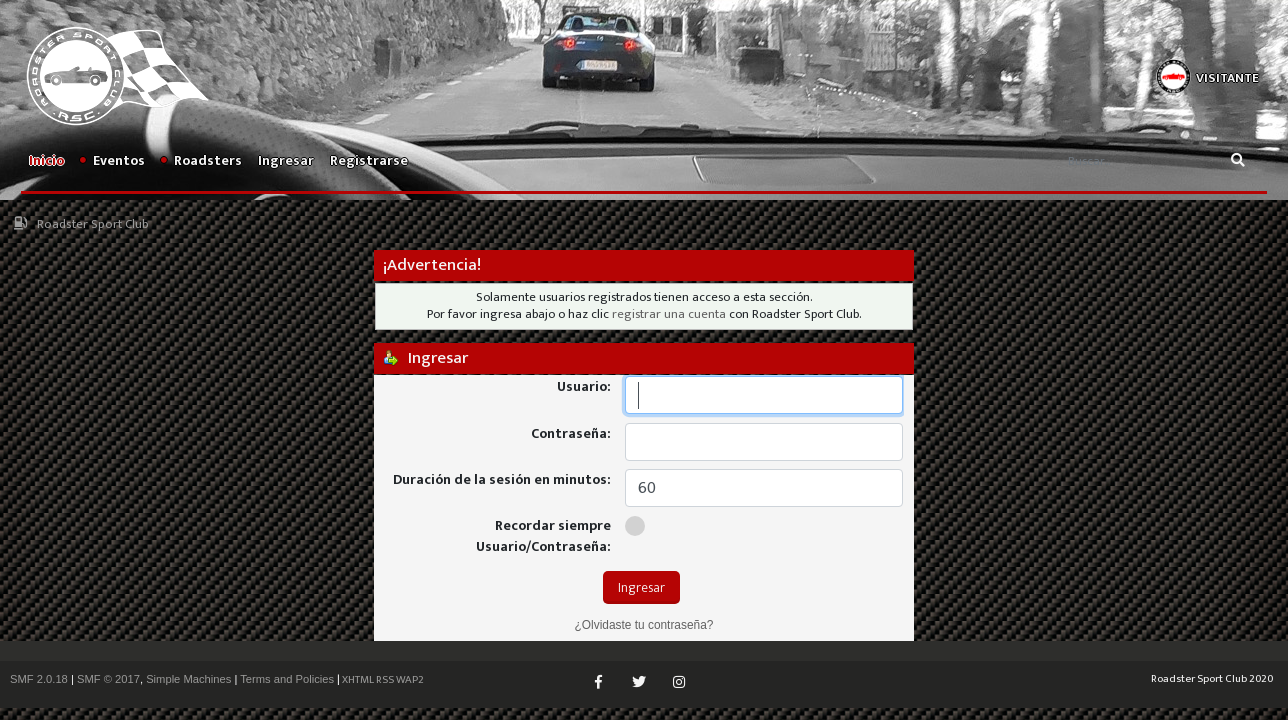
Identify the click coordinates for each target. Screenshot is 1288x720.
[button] (1207, 75)
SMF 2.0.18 (39, 679)
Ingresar (286, 160)
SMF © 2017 (108, 679)
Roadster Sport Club (93, 225)
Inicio (46, 160)
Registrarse (369, 160)
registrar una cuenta (669, 314)
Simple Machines (188, 679)
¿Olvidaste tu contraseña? (644, 625)
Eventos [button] (112, 160)
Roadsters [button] (201, 160)
